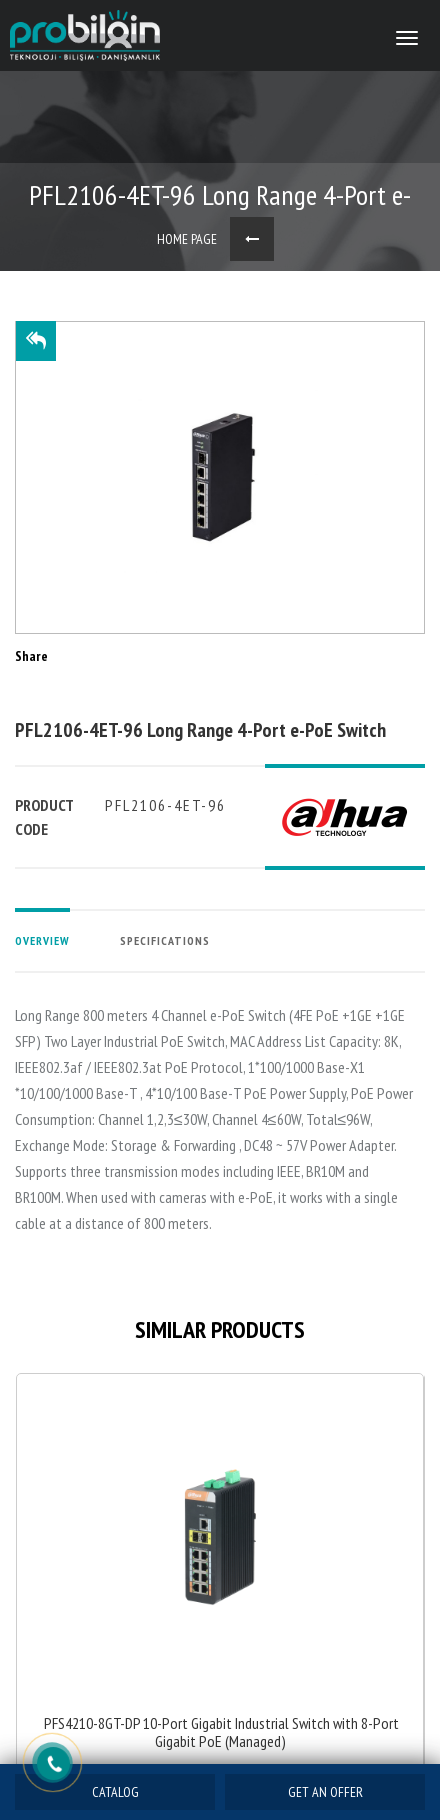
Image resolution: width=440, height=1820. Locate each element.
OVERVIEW (42, 940)
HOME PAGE (187, 239)
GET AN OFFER (325, 1792)
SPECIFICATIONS (165, 940)
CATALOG (115, 1792)
